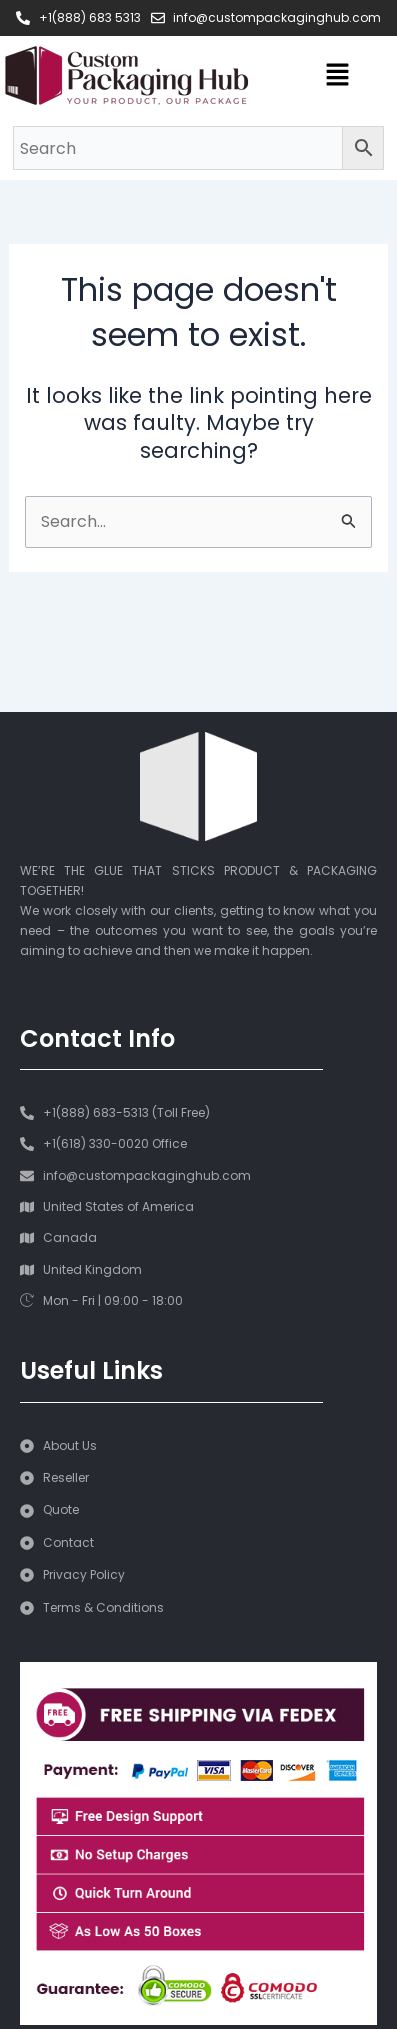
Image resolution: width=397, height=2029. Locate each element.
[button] (337, 76)
